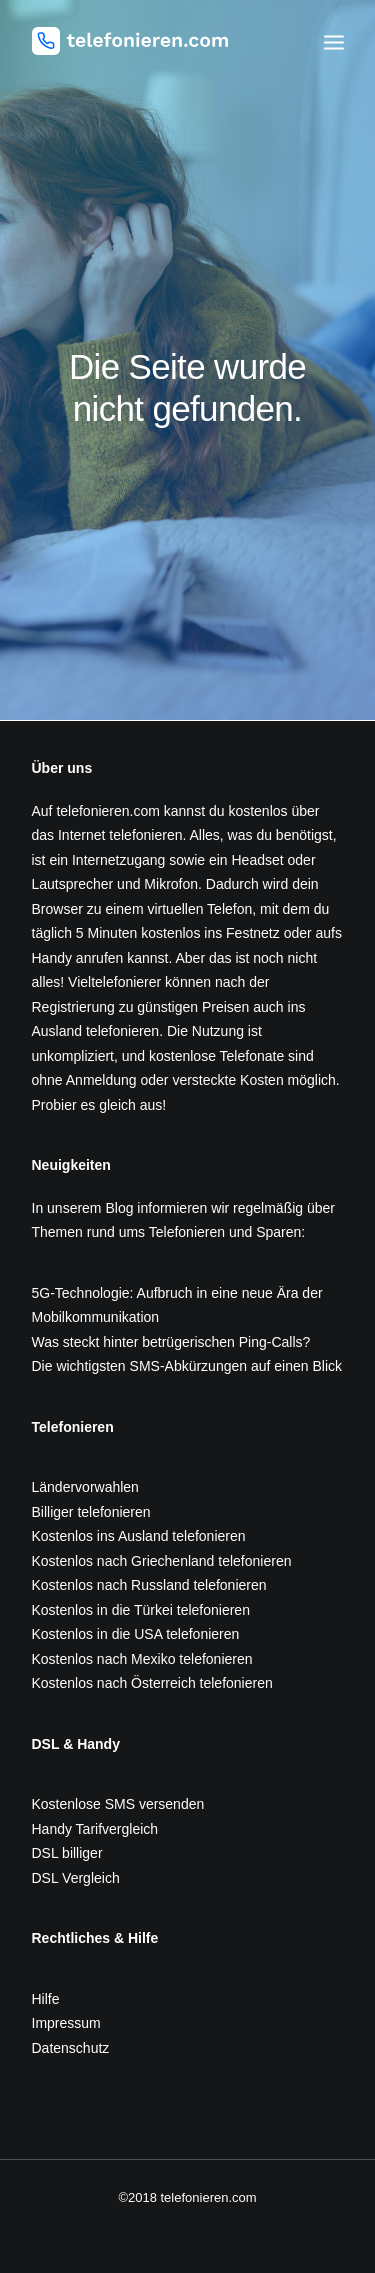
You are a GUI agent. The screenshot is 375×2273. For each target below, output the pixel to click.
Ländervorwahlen (85, 1487)
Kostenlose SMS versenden (118, 1804)
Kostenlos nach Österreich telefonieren (152, 1683)
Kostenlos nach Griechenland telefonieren (162, 1561)
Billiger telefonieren (91, 1512)
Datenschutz (71, 2048)
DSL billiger (67, 1853)
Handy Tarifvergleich (95, 1829)
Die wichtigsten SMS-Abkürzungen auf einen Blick (187, 1366)
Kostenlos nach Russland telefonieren (149, 1585)
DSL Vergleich (76, 1878)
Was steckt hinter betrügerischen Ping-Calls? (171, 1342)
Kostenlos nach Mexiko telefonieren (142, 1659)
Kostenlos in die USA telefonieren (136, 1634)
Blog (119, 1208)
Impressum (66, 2023)
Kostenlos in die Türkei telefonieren (141, 1610)
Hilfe (46, 1999)
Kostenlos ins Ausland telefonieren (139, 1536)
